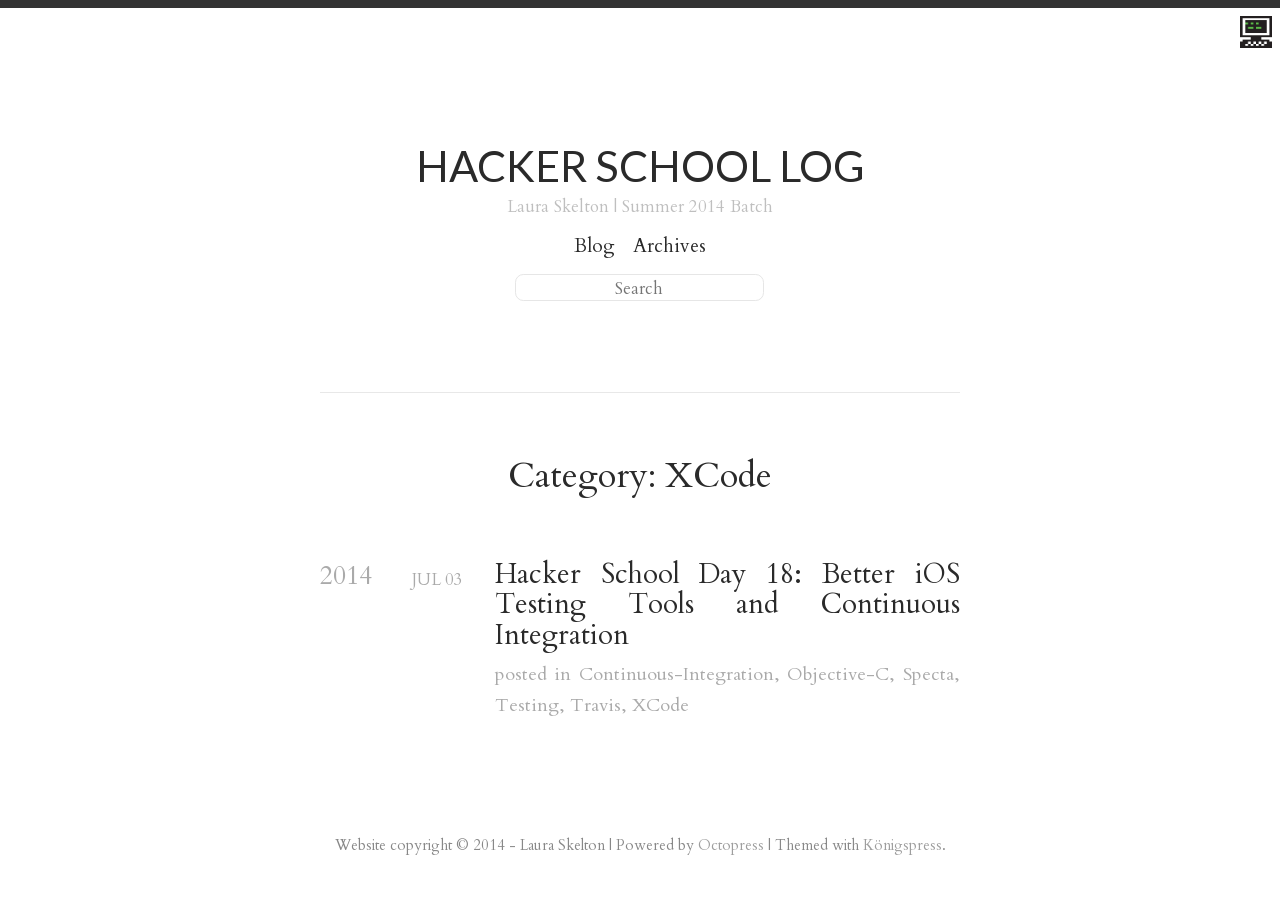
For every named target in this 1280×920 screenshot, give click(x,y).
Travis (595, 705)
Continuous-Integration (676, 674)
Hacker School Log (640, 165)
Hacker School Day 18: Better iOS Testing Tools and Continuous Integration (727, 605)
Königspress (902, 845)
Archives (669, 246)
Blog (594, 246)
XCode (660, 705)
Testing (527, 705)
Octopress (731, 845)
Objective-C (838, 674)
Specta (928, 674)
